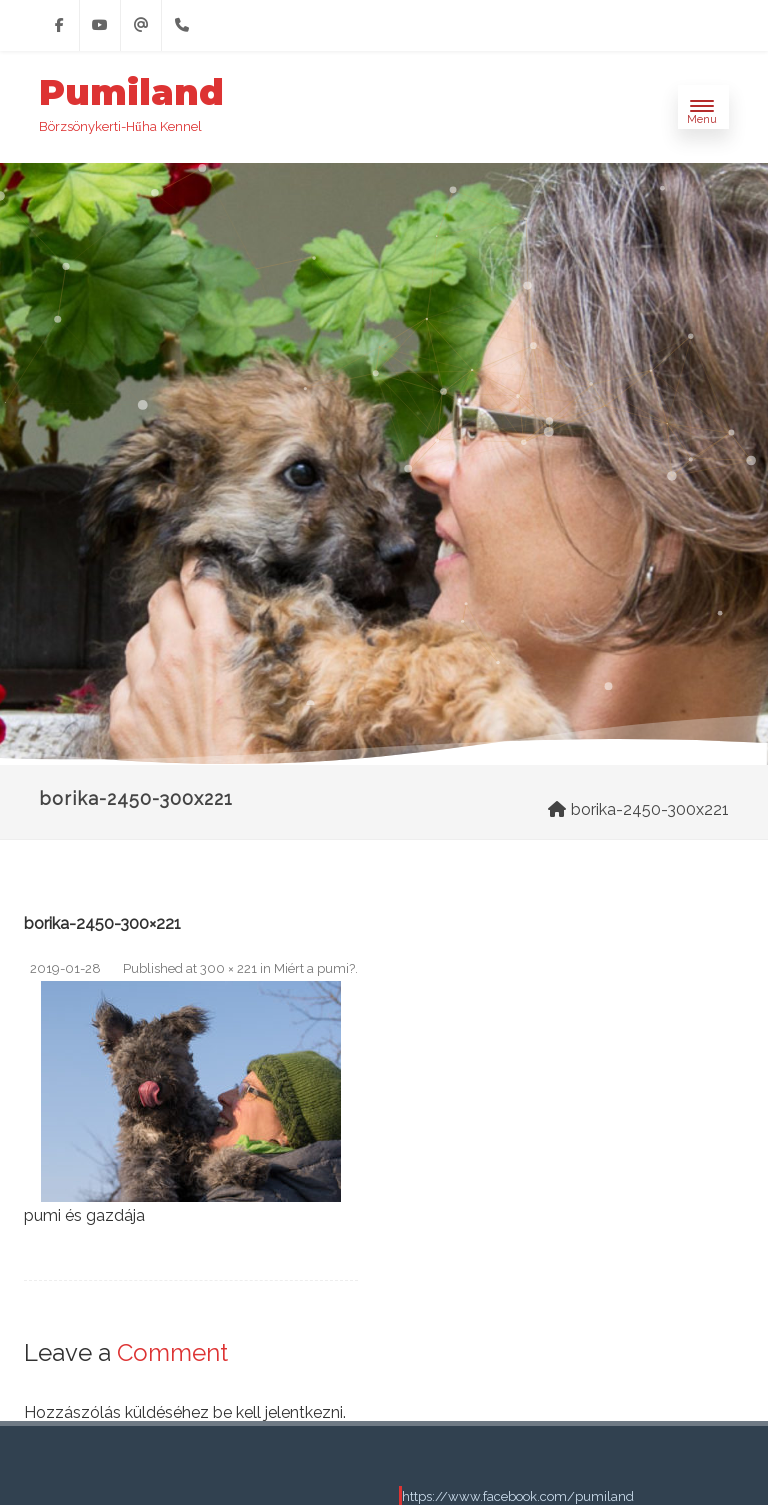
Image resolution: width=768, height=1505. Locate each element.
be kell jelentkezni (278, 1412)
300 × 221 (228, 968)
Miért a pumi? (314, 968)
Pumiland (131, 92)
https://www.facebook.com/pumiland (518, 1496)
